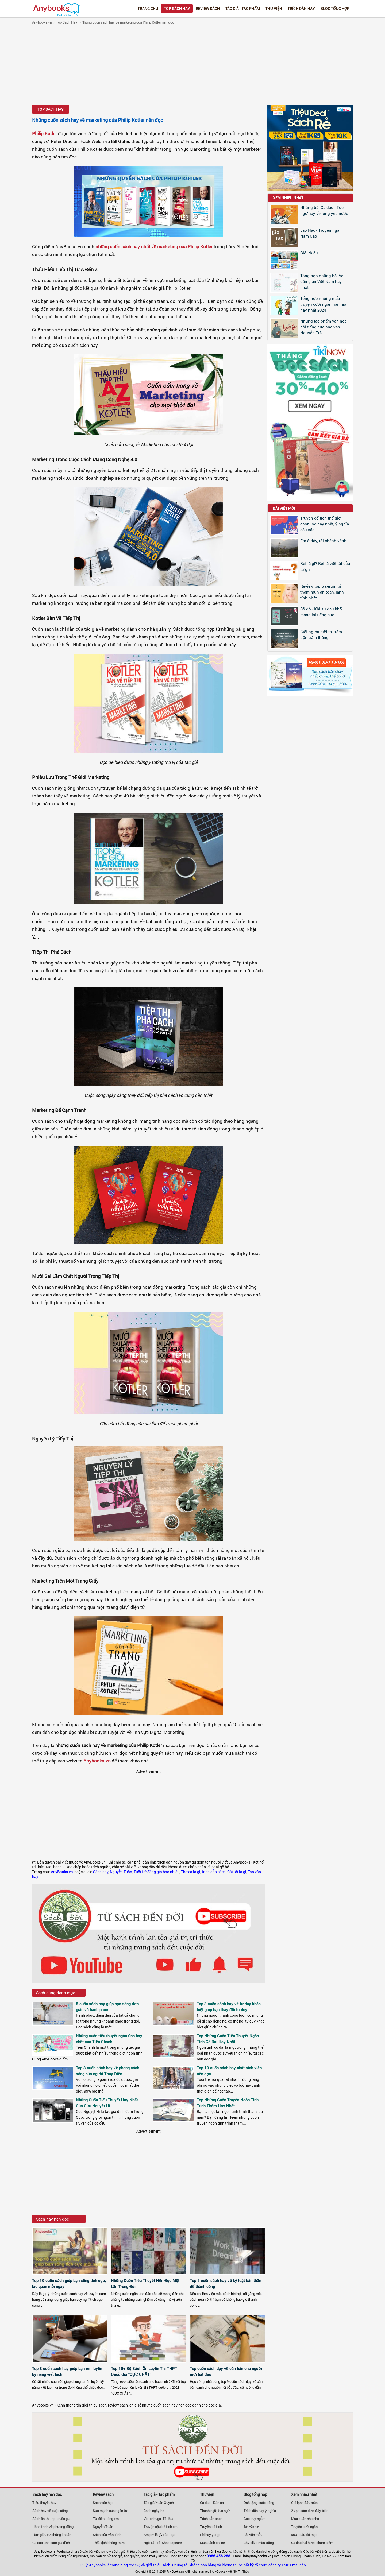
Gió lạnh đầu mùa (304, 2502)
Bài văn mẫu (253, 2534)
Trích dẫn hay (301, 8)
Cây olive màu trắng (259, 2542)
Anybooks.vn (42, 22)
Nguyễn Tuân (121, 1871)
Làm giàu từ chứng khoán (51, 2534)
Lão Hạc (169, 2534)
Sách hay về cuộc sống (50, 2510)
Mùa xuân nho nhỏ (305, 2518)
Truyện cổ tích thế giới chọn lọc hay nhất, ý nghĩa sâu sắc (324, 523)
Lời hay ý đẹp (210, 2534)
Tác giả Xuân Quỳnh (159, 2502)
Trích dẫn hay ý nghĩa (260, 2510)
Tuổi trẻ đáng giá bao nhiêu (156, 1871)
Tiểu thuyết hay (44, 2502)
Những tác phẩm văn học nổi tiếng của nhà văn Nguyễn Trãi (323, 326)
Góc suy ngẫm (254, 2518)
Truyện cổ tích (211, 2526)
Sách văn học (103, 2502)
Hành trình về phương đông (53, 2526)
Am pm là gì (152, 2534)
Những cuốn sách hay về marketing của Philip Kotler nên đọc (128, 22)
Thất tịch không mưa (109, 2542)
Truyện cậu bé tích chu (161, 2526)
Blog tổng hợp (335, 8)
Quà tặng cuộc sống (259, 2502)
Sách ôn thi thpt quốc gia (51, 2518)
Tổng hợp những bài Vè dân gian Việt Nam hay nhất (321, 281)
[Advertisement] (192, 65)
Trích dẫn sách (211, 2518)
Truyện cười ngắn (304, 2526)
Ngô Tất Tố (152, 2542)
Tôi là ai (168, 2518)
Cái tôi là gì (236, 1871)
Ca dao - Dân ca (212, 2502)
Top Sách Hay (177, 8)
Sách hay (100, 1871)
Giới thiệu (309, 252)
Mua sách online (212, 2542)
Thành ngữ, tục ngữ (215, 2510)
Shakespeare (172, 2542)
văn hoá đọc (218, 2551)
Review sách (208, 8)
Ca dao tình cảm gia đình (51, 2542)
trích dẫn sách (214, 1871)
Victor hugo (152, 2518)
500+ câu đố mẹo (304, 2534)
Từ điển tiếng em (106, 2518)
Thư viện (273, 8)
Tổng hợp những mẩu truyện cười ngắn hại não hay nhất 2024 (323, 304)
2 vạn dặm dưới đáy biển (309, 2510)
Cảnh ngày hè (154, 2510)
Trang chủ (148, 8)
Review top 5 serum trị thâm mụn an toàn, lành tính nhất (322, 592)
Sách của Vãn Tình (107, 2534)
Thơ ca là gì (190, 1871)
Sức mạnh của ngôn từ (110, 2510)
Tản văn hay (252, 2526)
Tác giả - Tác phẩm (242, 8)
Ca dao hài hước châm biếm (312, 2542)
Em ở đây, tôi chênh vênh (323, 540)
